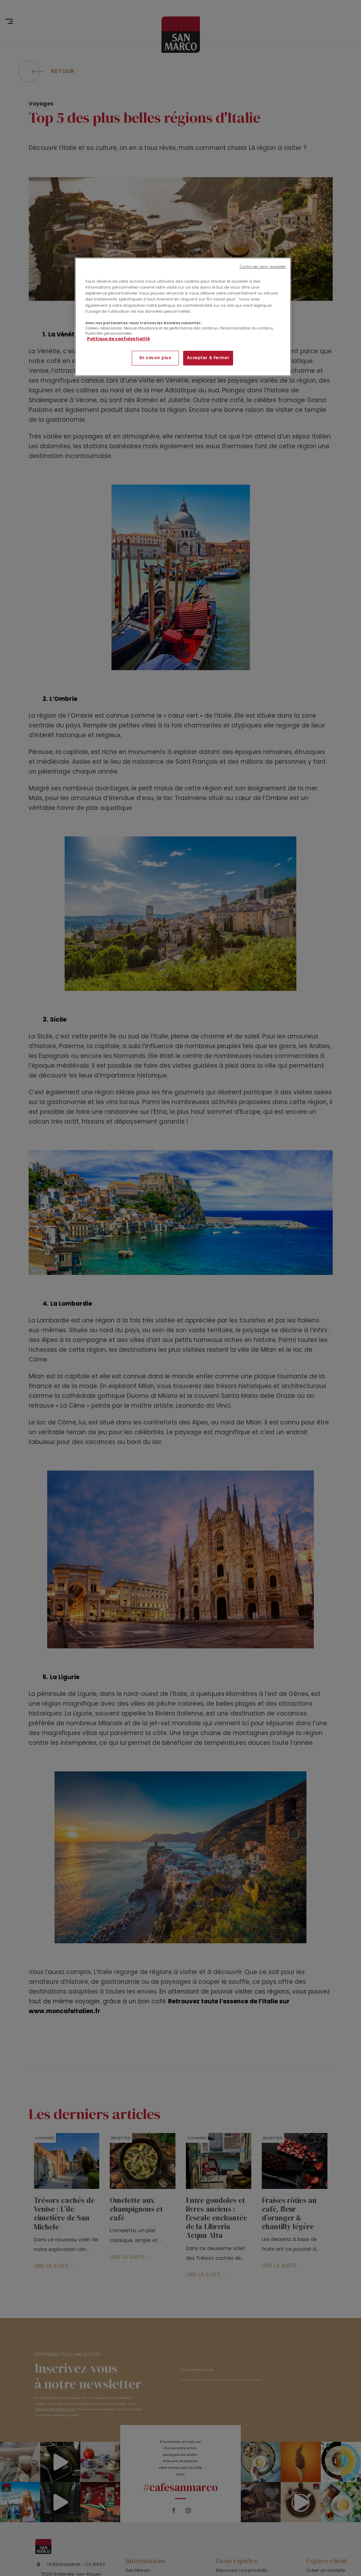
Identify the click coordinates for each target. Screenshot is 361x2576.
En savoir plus (155, 358)
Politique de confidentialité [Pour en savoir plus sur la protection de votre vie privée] (118, 339)
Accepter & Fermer (208, 358)
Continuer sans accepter (263, 266)
